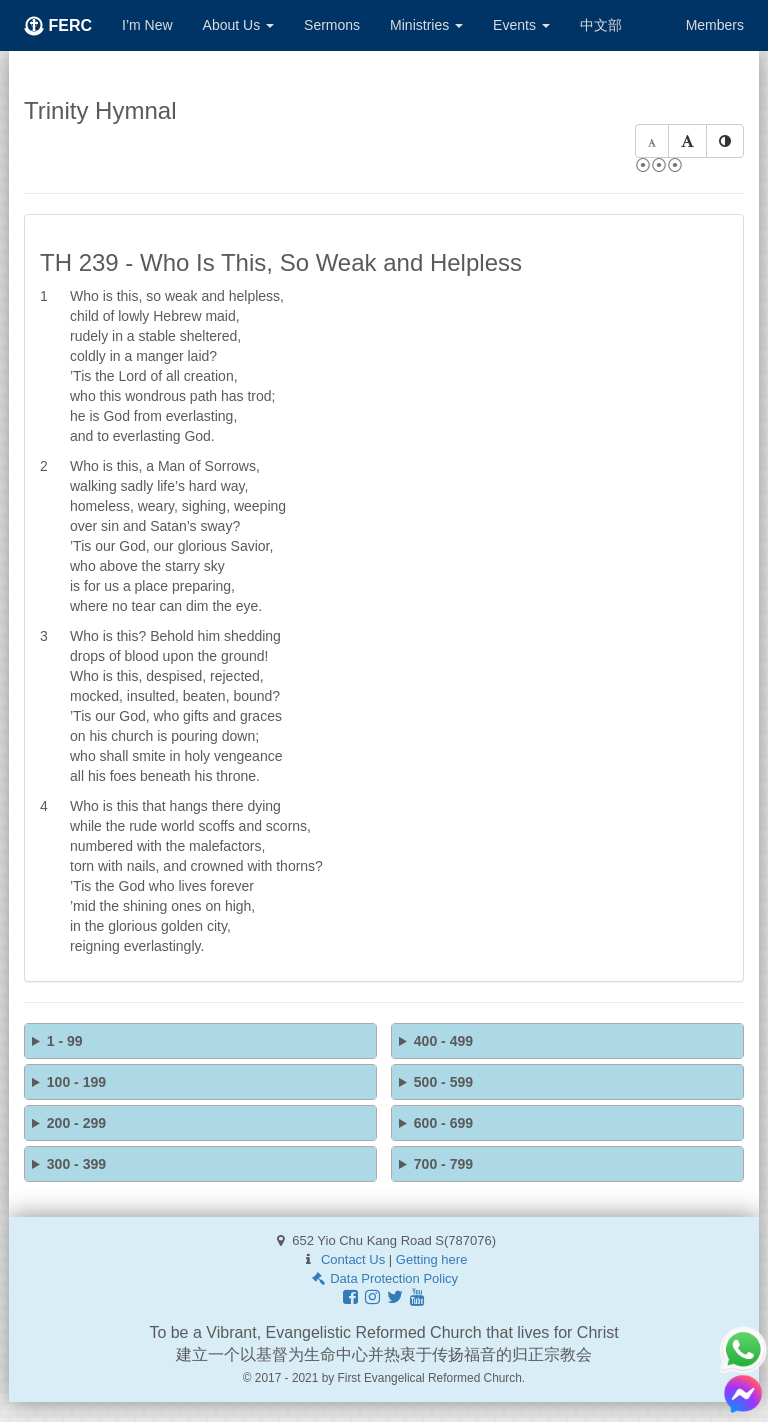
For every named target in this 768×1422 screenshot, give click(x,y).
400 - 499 (443, 1041)
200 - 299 (76, 1123)
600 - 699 (443, 1123)
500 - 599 (443, 1082)
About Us (238, 25)
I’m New (147, 25)
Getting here (432, 1259)
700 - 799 (443, 1164)
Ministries (426, 25)
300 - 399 (76, 1164)
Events (521, 25)
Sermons (332, 25)
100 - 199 (76, 1082)
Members (715, 25)
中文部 (601, 25)
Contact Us (353, 1259)
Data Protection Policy (384, 1278)
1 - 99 (65, 1041)
